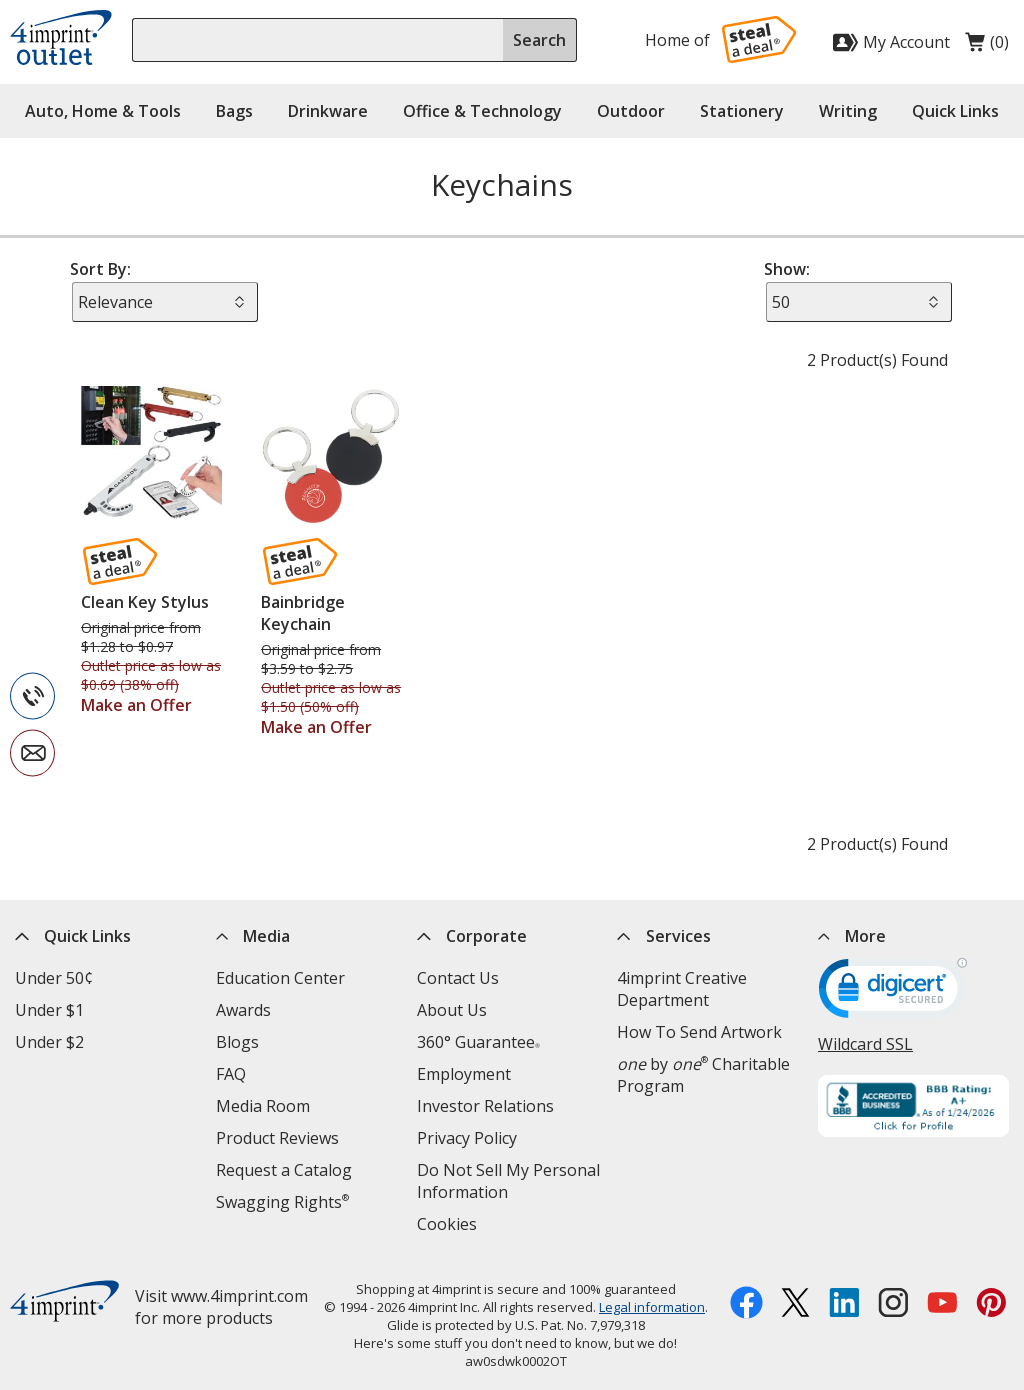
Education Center (280, 978)
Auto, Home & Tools (103, 111)
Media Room (263, 1106)
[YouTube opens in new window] (942, 1305)
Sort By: (100, 269)
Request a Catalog (284, 1170)
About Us (452, 1010)
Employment (464, 1074)
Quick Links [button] (955, 111)
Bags (234, 111)
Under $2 (49, 1042)
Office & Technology (482, 111)
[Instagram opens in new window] (893, 1305)
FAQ (231, 1074)
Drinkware (328, 111)
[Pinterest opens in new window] (991, 1305)
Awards (243, 1010)
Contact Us (458, 978)
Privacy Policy (467, 1138)
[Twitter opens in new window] (795, 1305)
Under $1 (49, 1010)
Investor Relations (485, 1106)
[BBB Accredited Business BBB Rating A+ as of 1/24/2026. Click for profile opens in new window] (913, 1108)
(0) (987, 47)
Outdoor (631, 111)
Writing (848, 111)
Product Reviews (277, 1138)
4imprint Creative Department (682, 989)
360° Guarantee (478, 1042)
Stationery (742, 111)
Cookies (447, 1224)
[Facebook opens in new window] (746, 1305)
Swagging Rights (282, 1202)
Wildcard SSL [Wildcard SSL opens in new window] (865, 1044)
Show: (787, 269)
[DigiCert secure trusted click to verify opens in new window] (893, 995)
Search (539, 40)
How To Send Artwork (699, 1032)
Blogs (237, 1042)
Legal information (652, 1307)
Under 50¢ (54, 978)
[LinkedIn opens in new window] (844, 1305)
